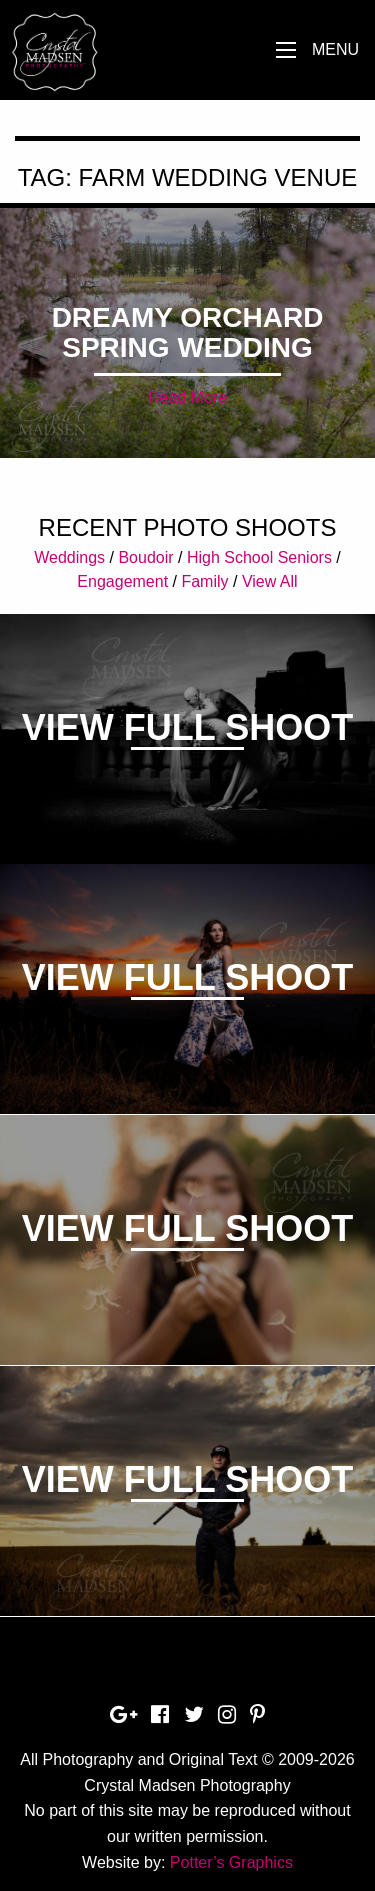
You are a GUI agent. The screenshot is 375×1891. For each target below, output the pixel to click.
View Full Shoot (187, 727)
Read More (187, 397)
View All (270, 581)
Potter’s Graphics (231, 1862)
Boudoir (145, 557)
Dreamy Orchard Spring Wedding (188, 332)
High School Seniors (259, 557)
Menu (335, 49)
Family (204, 581)
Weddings (69, 557)
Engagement (122, 581)
